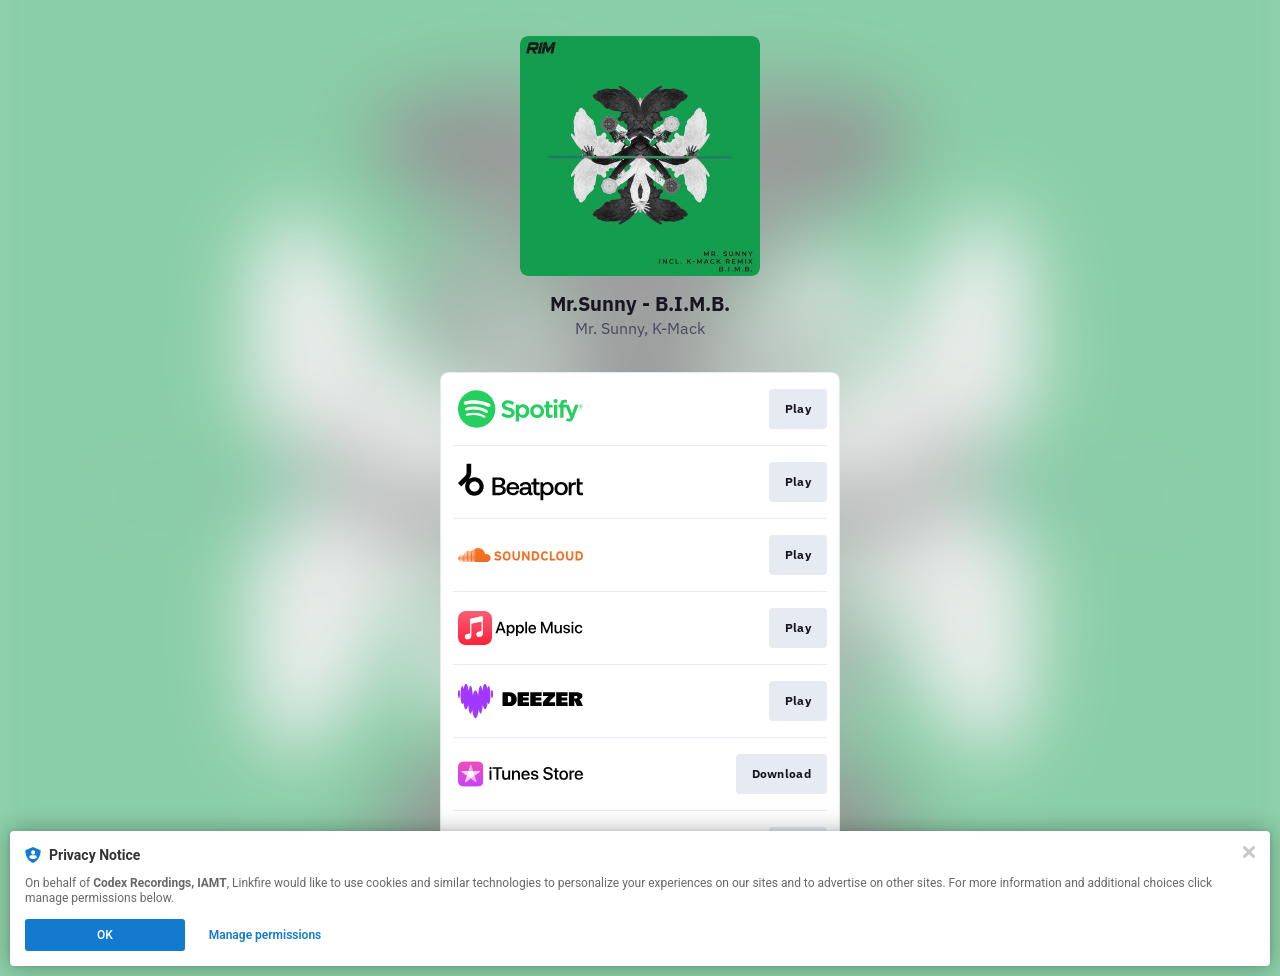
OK (105, 935)
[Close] (1249, 852)
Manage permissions (265, 935)
